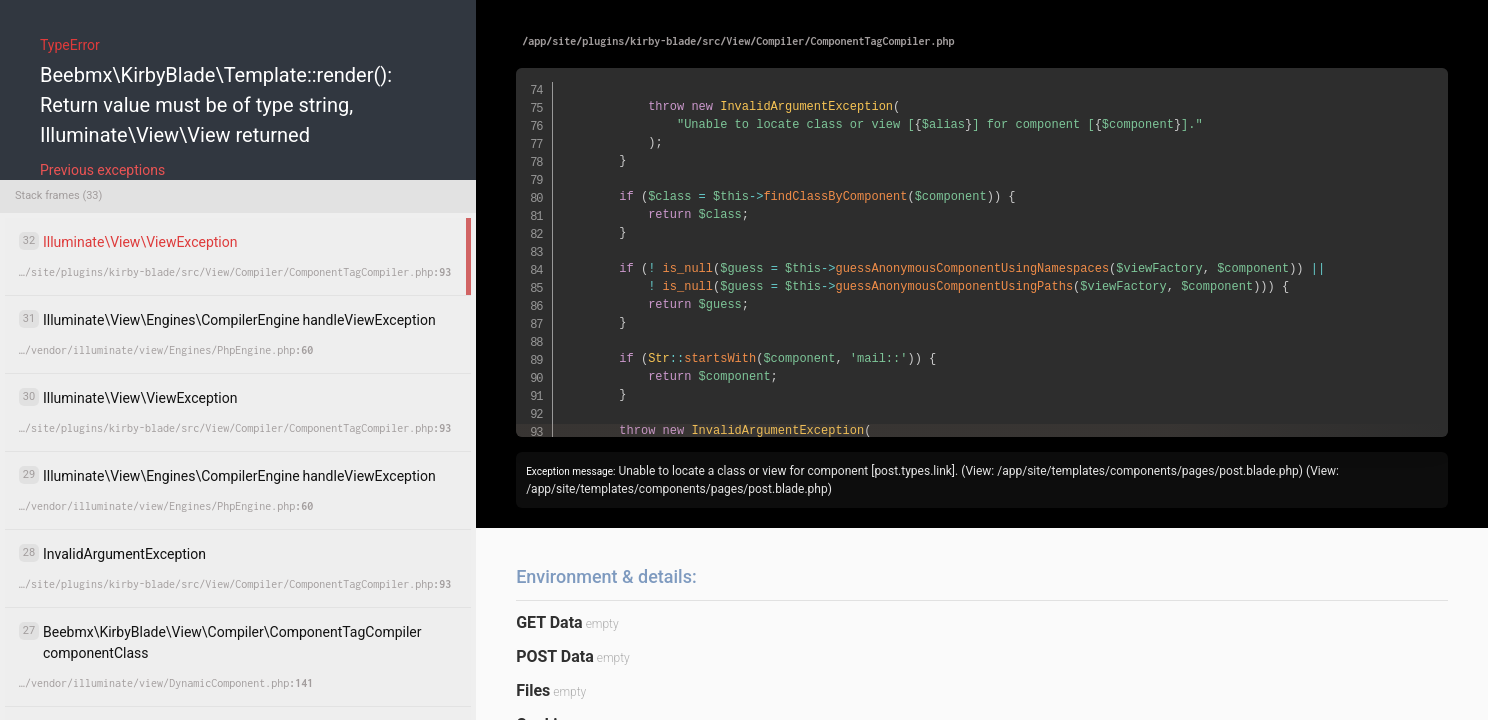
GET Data (549, 622)
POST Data (555, 656)
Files (533, 690)
